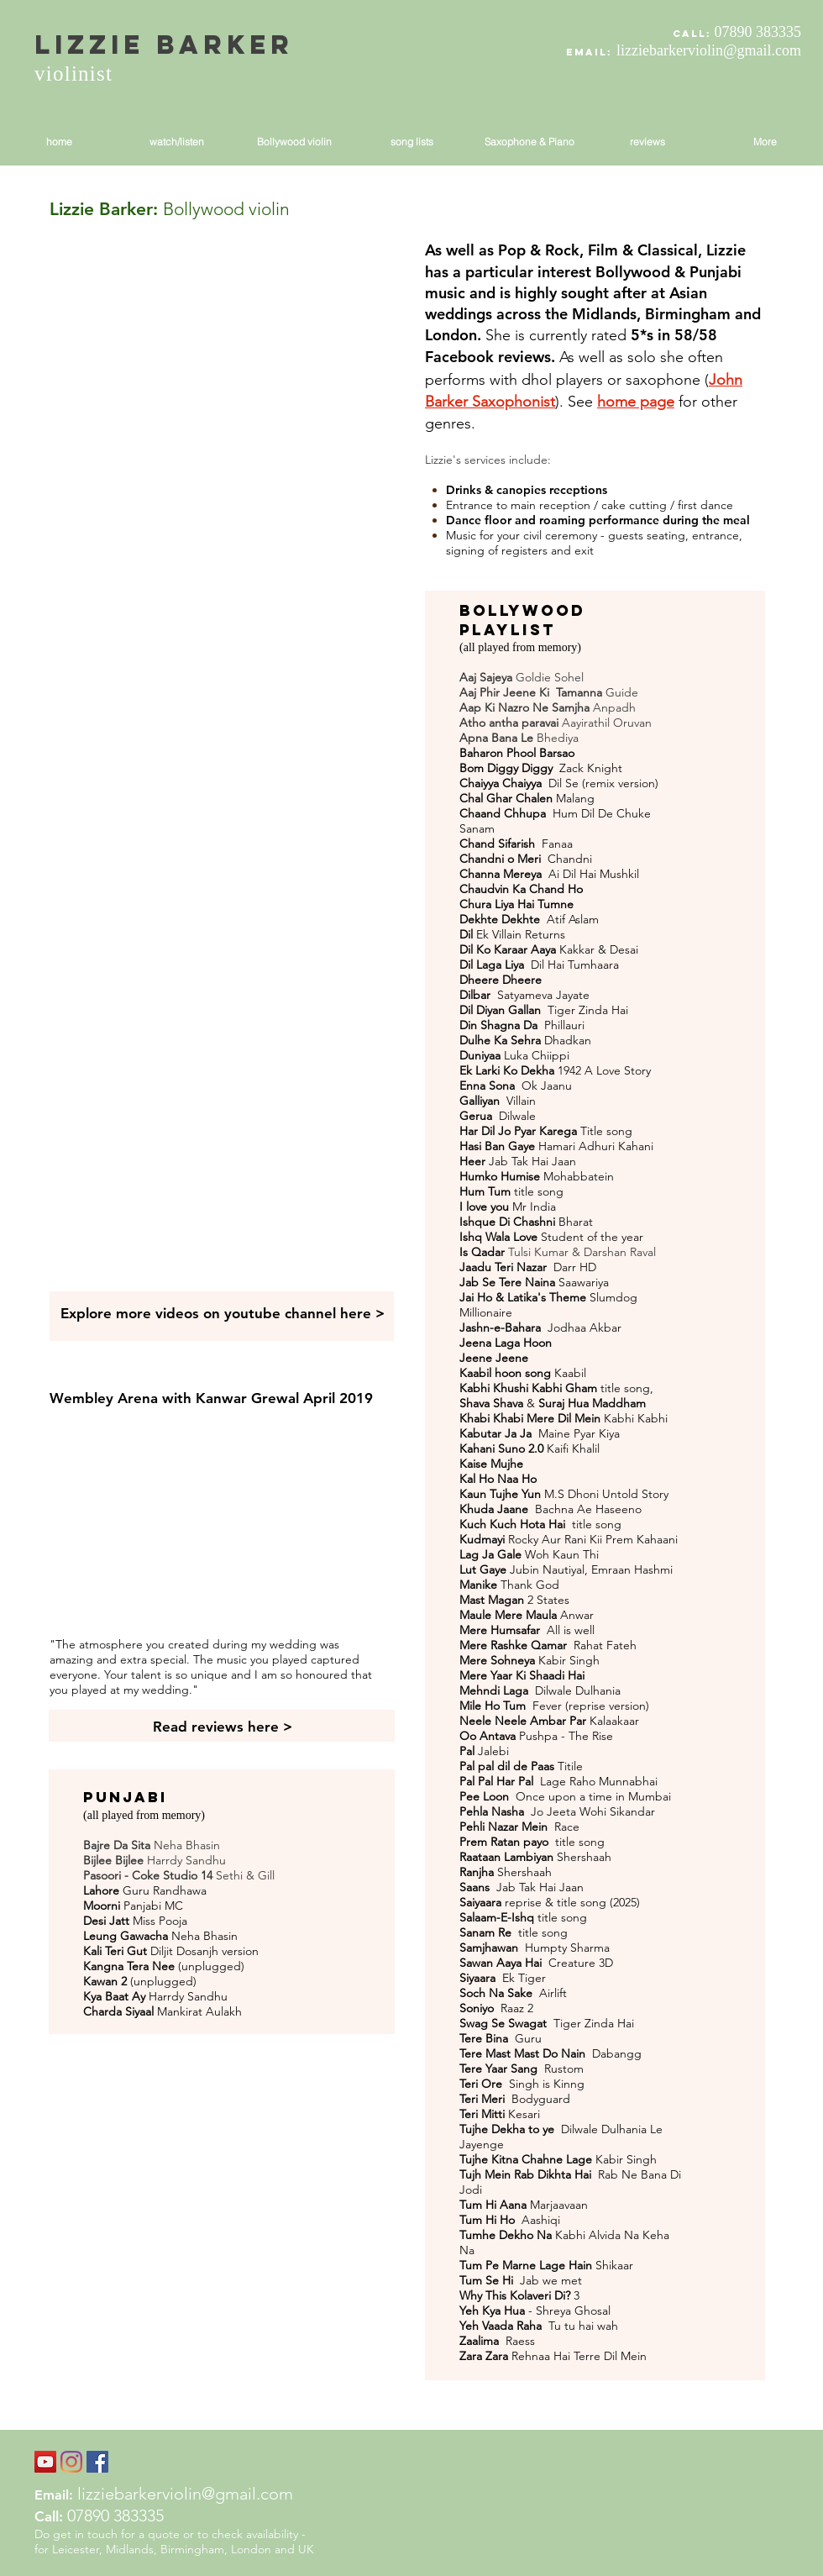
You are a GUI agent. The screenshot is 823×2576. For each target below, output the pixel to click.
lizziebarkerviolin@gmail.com (708, 50)
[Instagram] (71, 2462)
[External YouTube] (222, 348)
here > (362, 1313)
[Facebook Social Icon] (97, 2462)
